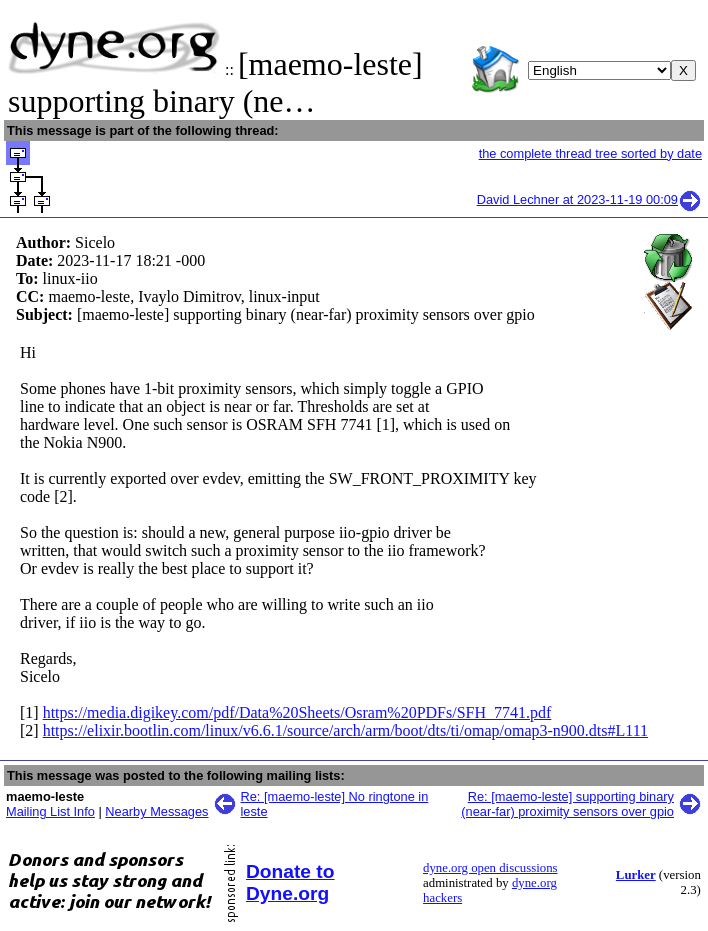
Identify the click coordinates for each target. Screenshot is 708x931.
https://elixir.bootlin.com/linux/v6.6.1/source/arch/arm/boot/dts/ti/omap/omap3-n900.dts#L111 (345, 730)
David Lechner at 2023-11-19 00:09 (589, 199)
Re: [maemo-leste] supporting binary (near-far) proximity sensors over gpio (567, 804)
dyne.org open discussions (490, 868)
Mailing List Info (50, 811)
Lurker (636, 875)
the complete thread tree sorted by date (590, 153)
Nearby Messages (156, 811)
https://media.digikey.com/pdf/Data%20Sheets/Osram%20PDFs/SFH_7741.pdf (297, 712)
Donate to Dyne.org (290, 882)
